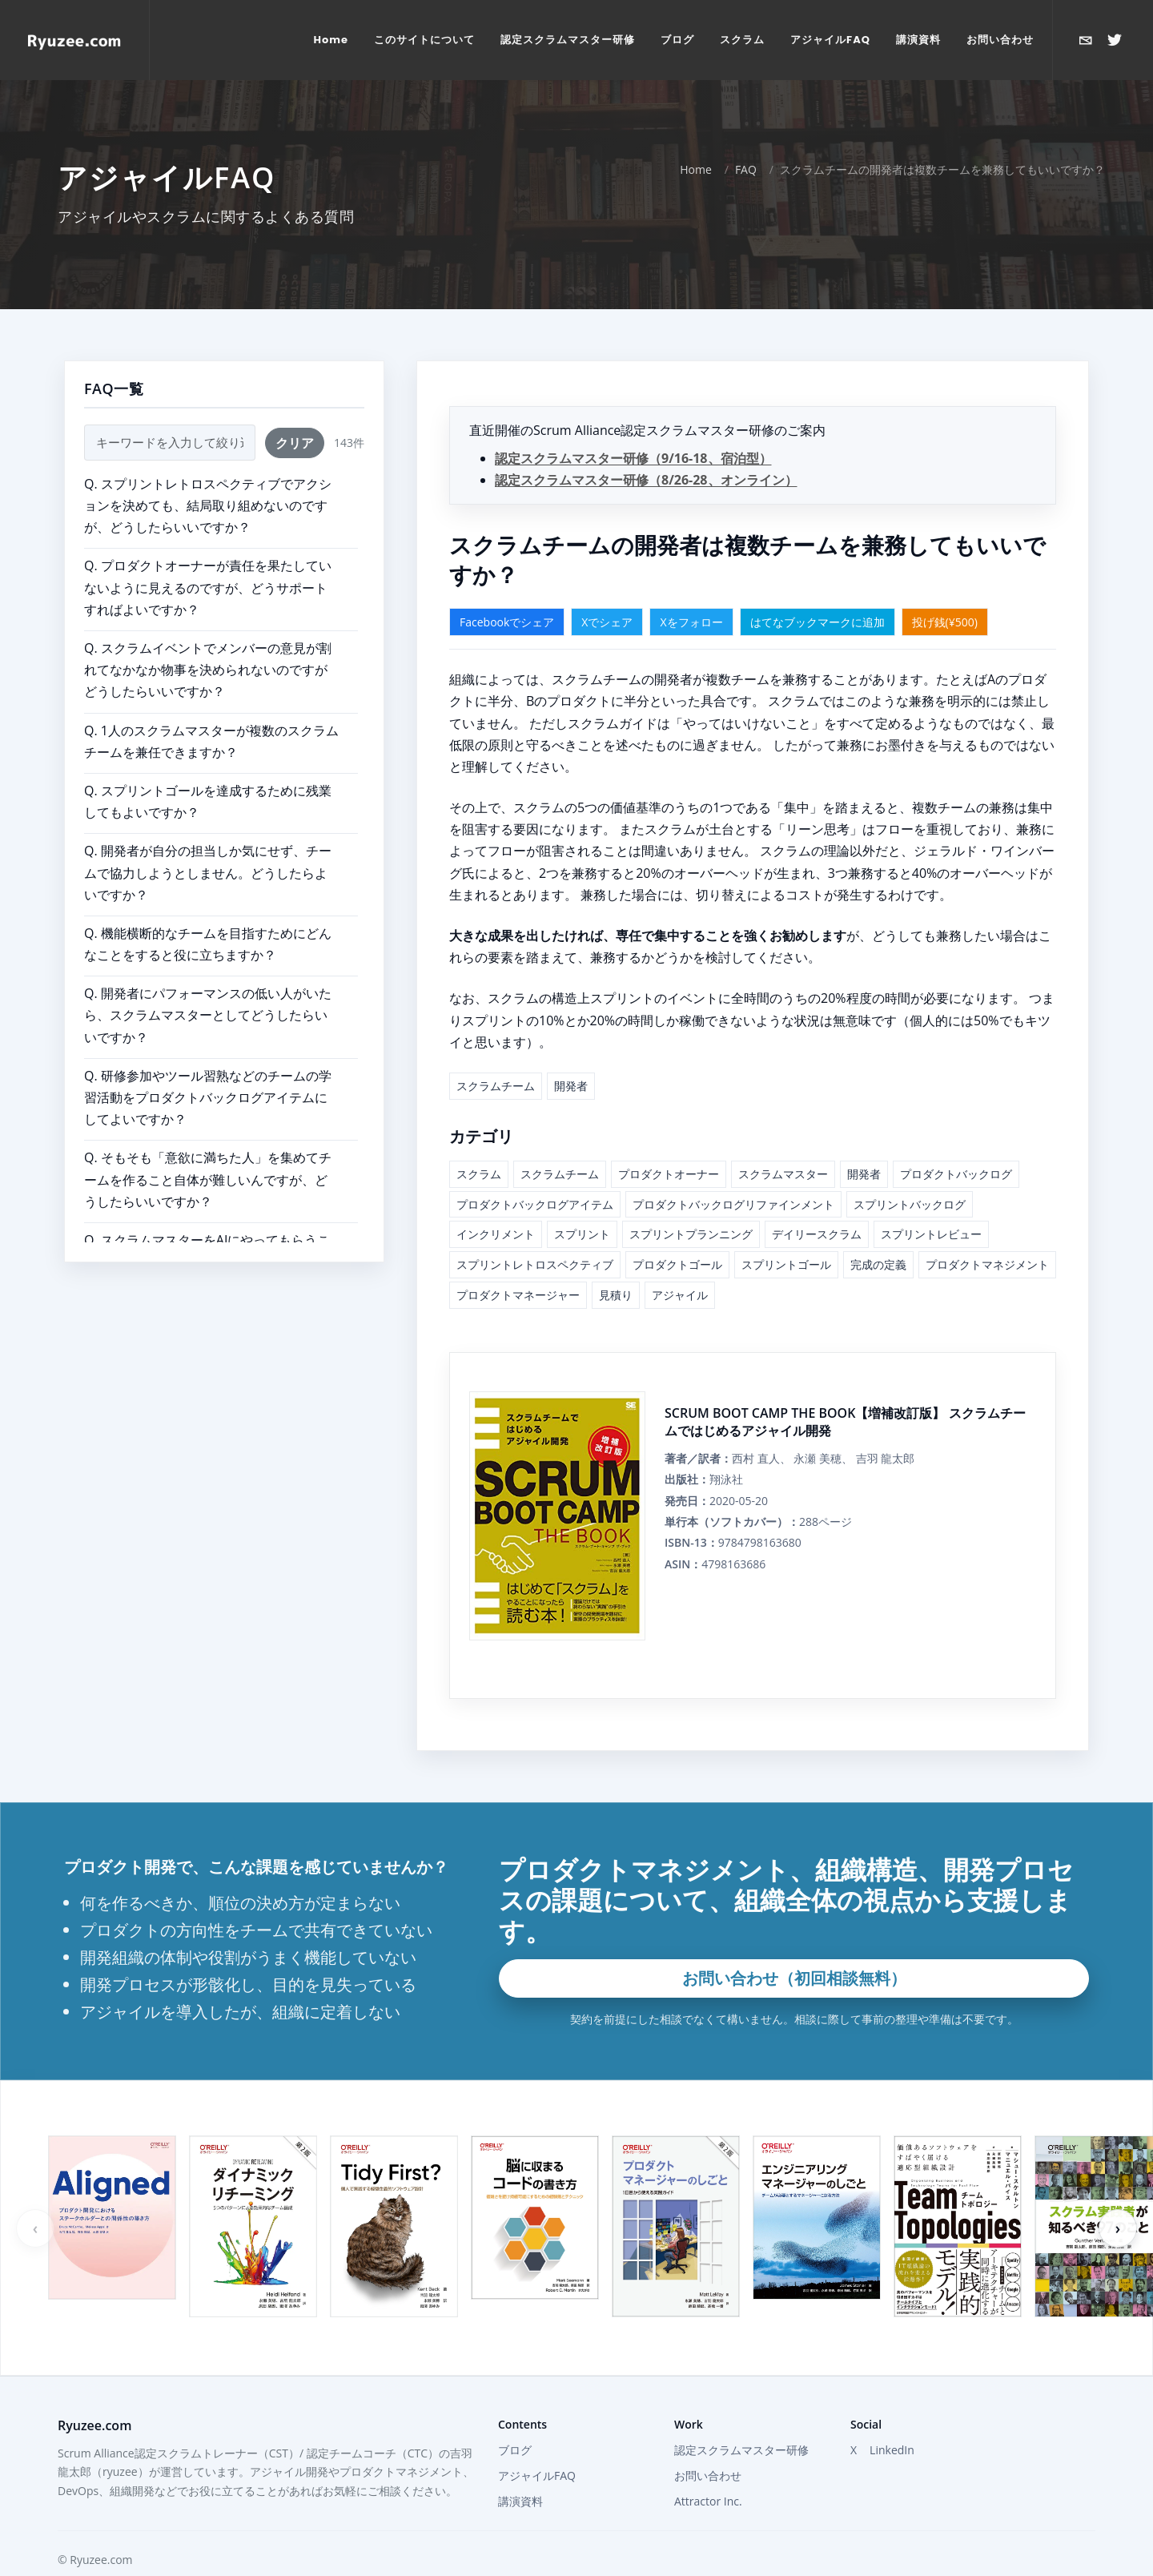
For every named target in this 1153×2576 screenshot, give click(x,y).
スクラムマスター (783, 1142)
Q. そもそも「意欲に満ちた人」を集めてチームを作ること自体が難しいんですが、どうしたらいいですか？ (207, 1147)
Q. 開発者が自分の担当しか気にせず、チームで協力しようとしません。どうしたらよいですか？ (207, 841)
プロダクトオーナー (668, 1142)
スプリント (582, 1202)
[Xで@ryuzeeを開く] (1115, 40)
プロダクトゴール (677, 1233)
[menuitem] (331, 40)
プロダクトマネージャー (518, 1263)
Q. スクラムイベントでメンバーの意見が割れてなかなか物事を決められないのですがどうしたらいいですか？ (207, 638)
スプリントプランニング (691, 1202)
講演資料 (520, 2469)
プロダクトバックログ (956, 1142)
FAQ (746, 138)
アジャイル (680, 1263)
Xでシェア (607, 590)
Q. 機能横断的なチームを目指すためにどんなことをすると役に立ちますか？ (207, 912)
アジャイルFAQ (537, 2444)
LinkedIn (892, 2418)
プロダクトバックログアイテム (534, 1173)
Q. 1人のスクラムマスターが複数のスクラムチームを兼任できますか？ (211, 710)
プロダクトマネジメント (987, 1233)
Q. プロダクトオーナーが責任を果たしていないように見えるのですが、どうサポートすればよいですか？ (207, 555)
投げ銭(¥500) (945, 590)
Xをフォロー (691, 590)
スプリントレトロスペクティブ (534, 1233)
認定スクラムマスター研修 (741, 2418)
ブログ (515, 2418)
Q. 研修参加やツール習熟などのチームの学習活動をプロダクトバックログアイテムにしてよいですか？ (207, 1066)
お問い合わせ (707, 2444)
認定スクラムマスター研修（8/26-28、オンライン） (646, 448)
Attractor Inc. (708, 2469)
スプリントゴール (786, 1233)
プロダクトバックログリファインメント (733, 1173)
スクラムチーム (495, 1054)
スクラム (478, 1142)
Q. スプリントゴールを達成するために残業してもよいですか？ (207, 770)
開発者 (571, 1054)
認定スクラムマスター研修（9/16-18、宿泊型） (633, 427)
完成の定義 (878, 1233)
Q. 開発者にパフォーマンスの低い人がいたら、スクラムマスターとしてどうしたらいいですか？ (207, 983)
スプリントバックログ (910, 1173)
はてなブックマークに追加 (817, 590)
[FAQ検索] (169, 411)
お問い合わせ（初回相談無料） (794, 1947)
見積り (616, 1263)
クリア (294, 412)
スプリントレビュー (931, 1202)
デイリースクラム (817, 1202)
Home (696, 138)
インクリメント (495, 1202)
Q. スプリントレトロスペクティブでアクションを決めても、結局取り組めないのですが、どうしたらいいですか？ (207, 474)
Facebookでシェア (507, 590)
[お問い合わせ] (1086, 40)
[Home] (74, 40)
